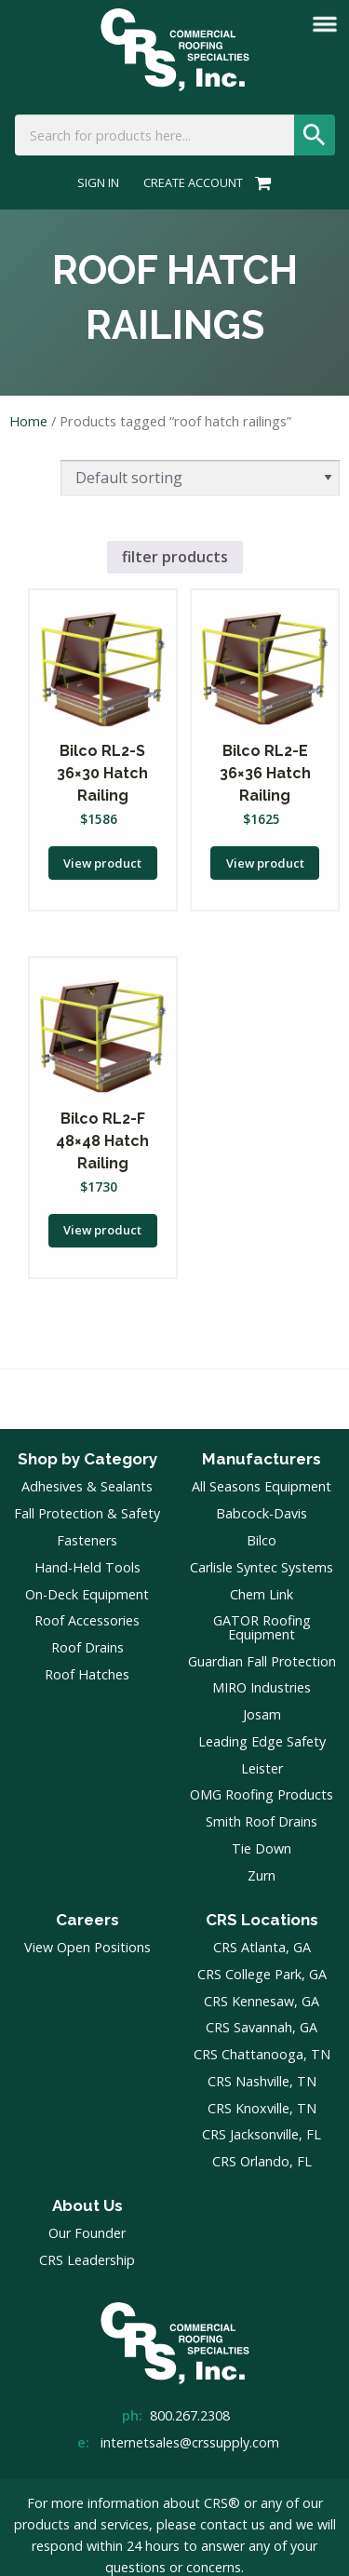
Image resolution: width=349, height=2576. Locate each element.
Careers (87, 1919)
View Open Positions (87, 1947)
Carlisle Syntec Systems (261, 1567)
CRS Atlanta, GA (262, 1947)
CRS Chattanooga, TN (262, 2054)
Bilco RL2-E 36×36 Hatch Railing (265, 773)
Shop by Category (87, 1459)
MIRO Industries (261, 1687)
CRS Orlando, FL (262, 2161)
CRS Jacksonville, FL (261, 2134)
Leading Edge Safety (262, 1741)
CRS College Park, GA (262, 1974)
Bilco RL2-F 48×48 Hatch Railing (102, 1141)
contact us (232, 2524)
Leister (262, 1768)
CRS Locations (262, 1919)
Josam (262, 1714)
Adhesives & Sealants (87, 1486)
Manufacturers (261, 1459)
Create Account (193, 183)
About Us (87, 2205)
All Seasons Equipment (261, 1486)
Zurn (261, 1875)
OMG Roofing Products (261, 1794)
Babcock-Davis (261, 1513)
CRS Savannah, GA (261, 2027)
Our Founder (87, 2233)
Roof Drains (87, 1647)
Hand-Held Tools (87, 1567)
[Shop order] (200, 478)
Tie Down (261, 1848)
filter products (175, 556)
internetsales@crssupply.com (190, 2442)
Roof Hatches (87, 1674)
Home (28, 420)
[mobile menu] (325, 24)
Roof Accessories (87, 1620)
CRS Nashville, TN (262, 2081)
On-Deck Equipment (87, 1594)
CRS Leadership (87, 2260)
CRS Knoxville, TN (262, 2108)
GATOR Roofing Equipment (262, 1627)
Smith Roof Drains (261, 1821)
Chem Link (261, 1594)
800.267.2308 (190, 2415)
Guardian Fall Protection (262, 1661)
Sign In (98, 183)
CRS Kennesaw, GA (261, 2001)
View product (102, 863)
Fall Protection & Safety (87, 1513)
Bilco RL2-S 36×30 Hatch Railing (102, 773)
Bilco (261, 1540)
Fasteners (87, 1540)
